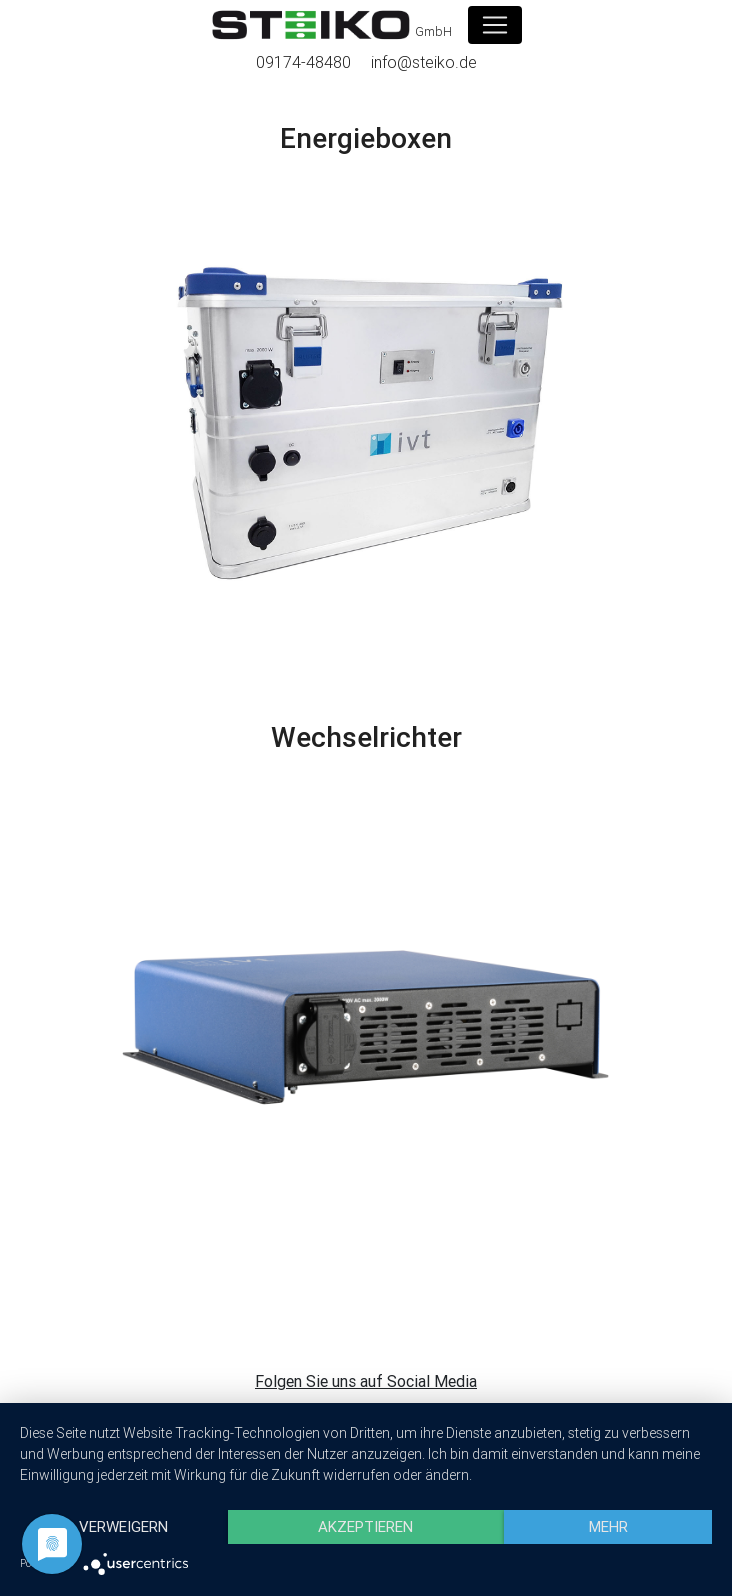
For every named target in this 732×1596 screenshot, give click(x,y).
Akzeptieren (365, 1526)
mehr (608, 1526)
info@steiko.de (424, 62)
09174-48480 (303, 62)
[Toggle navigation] (495, 25)
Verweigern (123, 1526)
